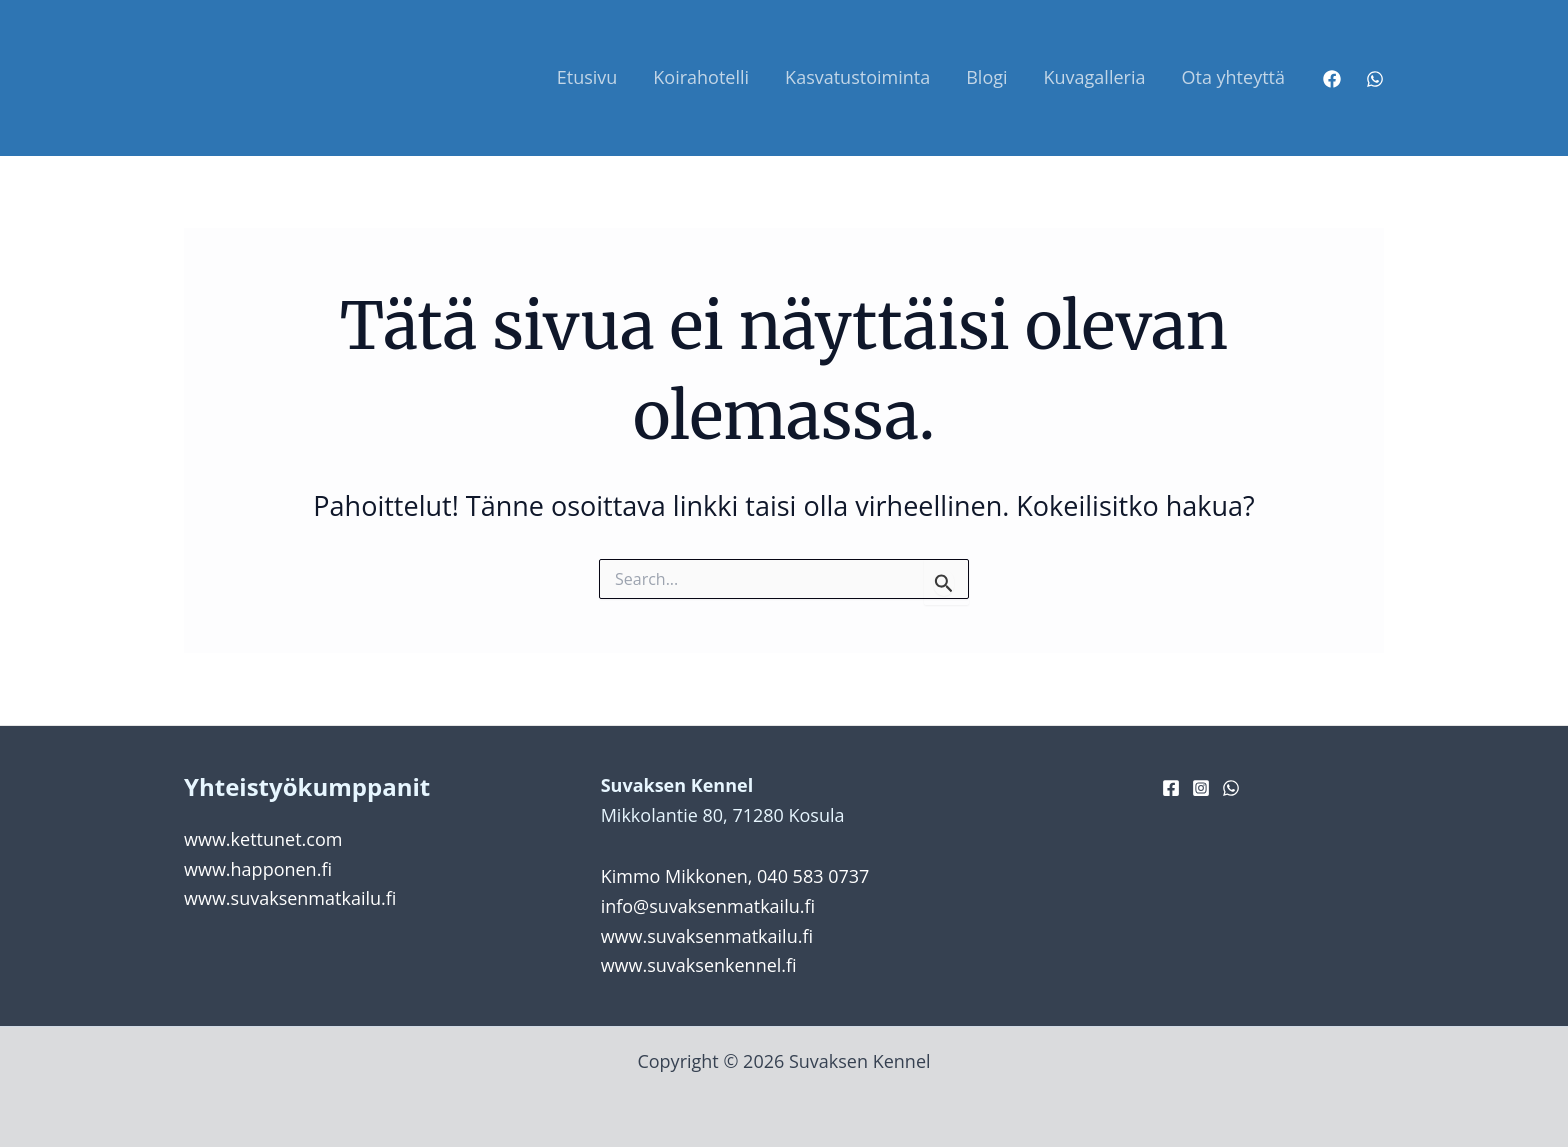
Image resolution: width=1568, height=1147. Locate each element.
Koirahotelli (701, 77)
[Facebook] (1332, 79)
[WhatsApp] (1375, 79)
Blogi (986, 77)
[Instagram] (1201, 788)
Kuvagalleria (1095, 77)
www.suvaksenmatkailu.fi (290, 898)
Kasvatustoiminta (857, 77)
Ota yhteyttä (1233, 77)
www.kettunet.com (263, 839)
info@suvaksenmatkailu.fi (708, 906)
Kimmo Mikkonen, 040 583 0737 (735, 876)
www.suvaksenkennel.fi (699, 965)
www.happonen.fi (258, 869)
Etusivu (587, 77)
